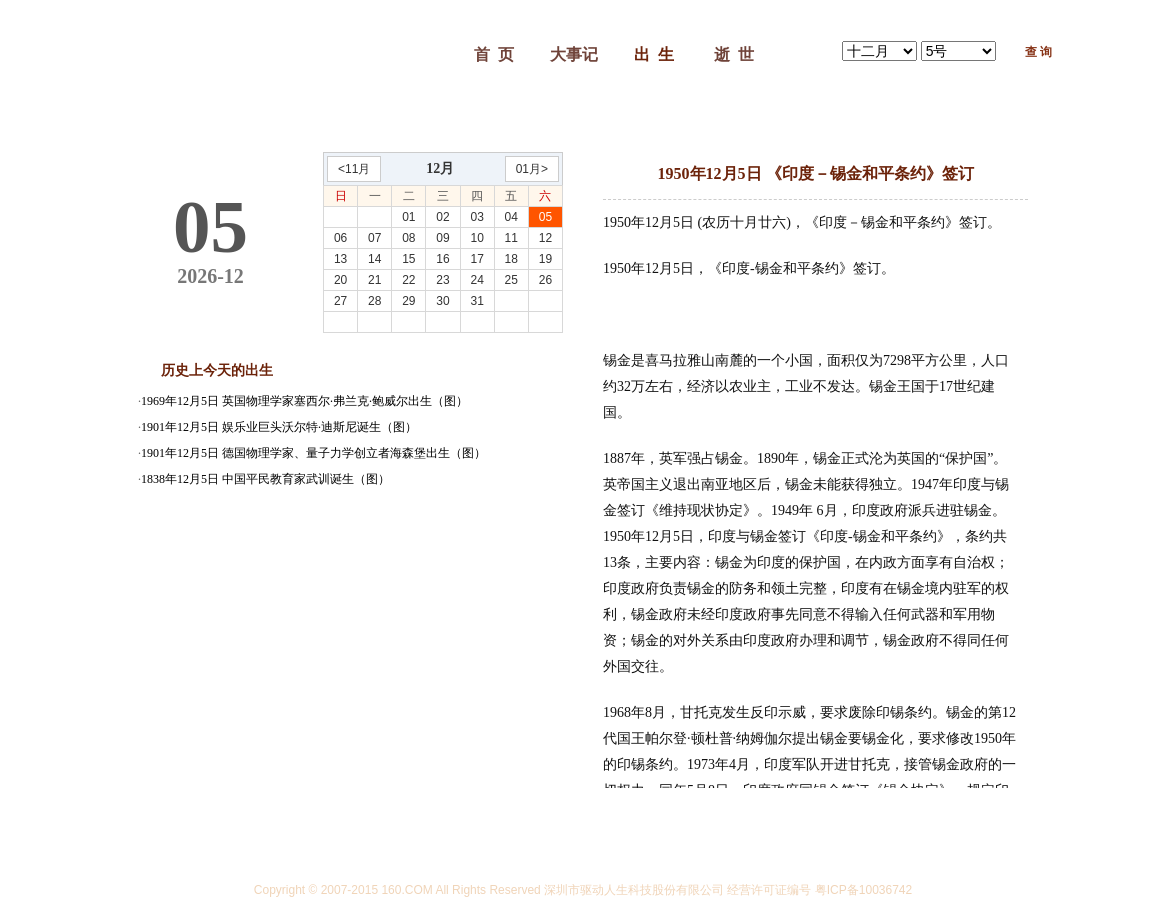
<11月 (354, 169)
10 (476, 238)
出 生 (654, 54)
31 (476, 301)
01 (408, 217)
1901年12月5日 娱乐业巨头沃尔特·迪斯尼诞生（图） (279, 427)
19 (545, 259)
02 (442, 217)
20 (340, 280)
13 (340, 259)
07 (374, 238)
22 (408, 280)
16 (442, 259)
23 (442, 280)
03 (476, 217)
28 (374, 301)
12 (545, 238)
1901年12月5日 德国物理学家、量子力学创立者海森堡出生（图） (313, 453)
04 (511, 217)
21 (374, 280)
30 (442, 301)
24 (476, 280)
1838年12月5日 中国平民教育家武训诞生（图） (265, 479)
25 (511, 280)
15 (408, 259)
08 (408, 238)
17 (476, 259)
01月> (532, 169)
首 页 (494, 54)
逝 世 (734, 54)
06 (340, 238)
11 (511, 238)
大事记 (574, 54)
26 (545, 280)
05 (545, 217)
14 (374, 259)
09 (442, 238)
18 (511, 259)
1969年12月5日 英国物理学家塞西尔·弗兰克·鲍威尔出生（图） (304, 401)
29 (408, 301)
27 (340, 301)
